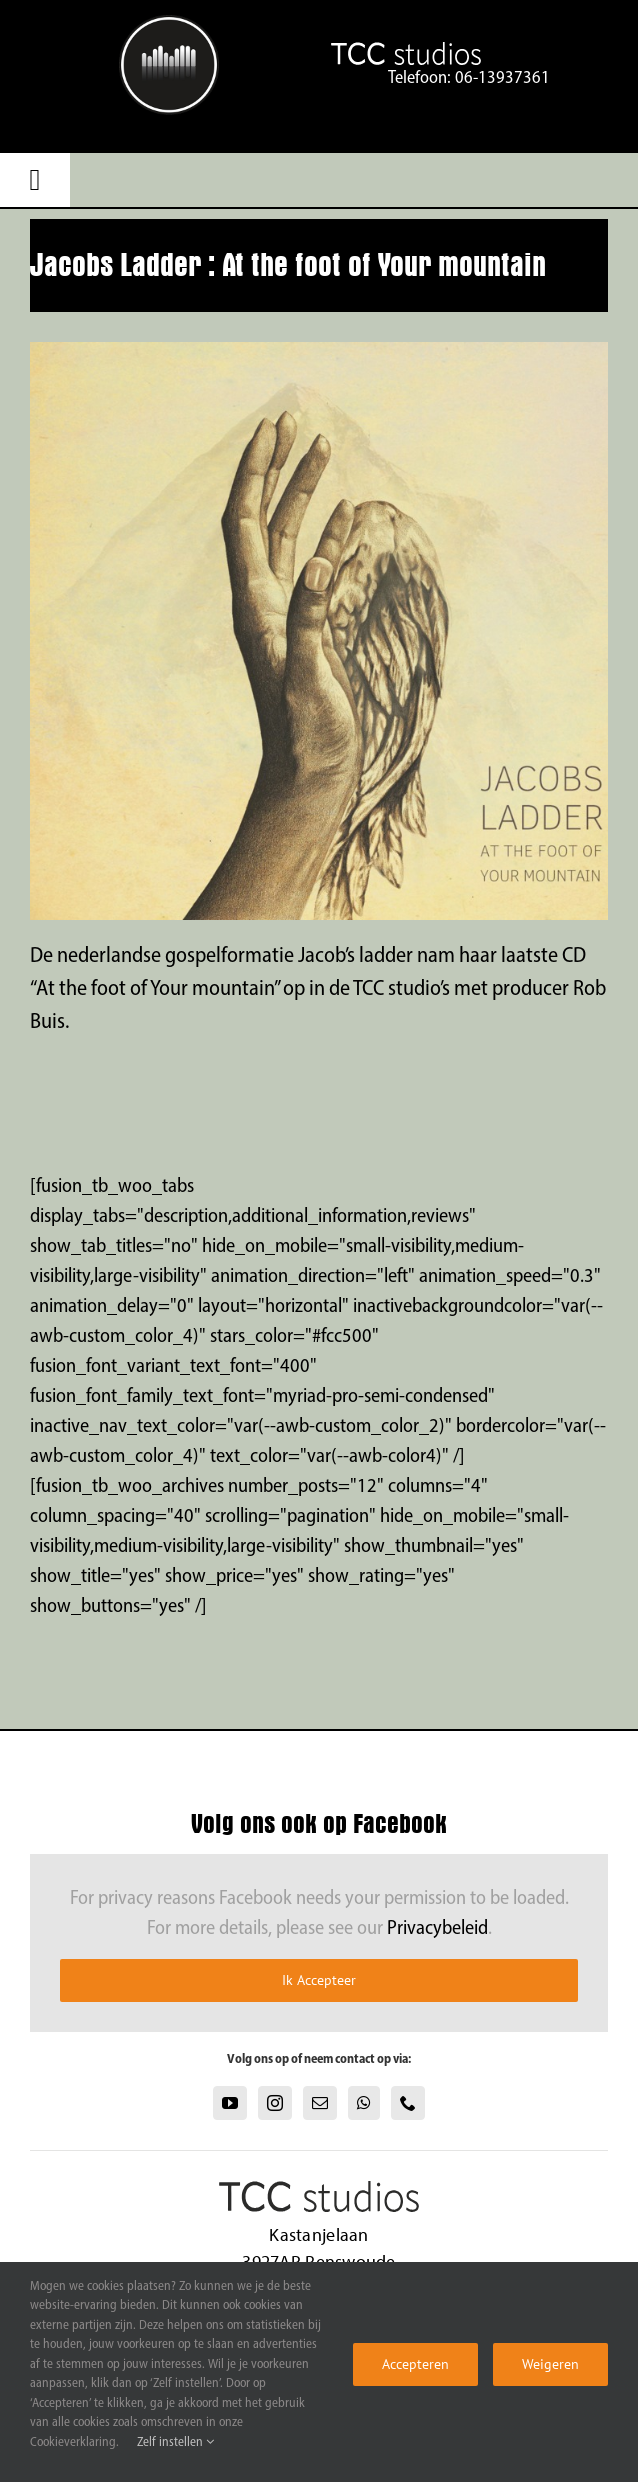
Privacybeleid (437, 1929)
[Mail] (320, 2103)
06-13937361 (502, 78)
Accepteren (415, 2364)
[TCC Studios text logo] (169, 25)
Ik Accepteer (319, 1980)
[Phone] (408, 2103)
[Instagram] (275, 2103)
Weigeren (550, 2364)
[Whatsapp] (364, 2103)
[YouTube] (230, 2103)
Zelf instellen (175, 2442)
